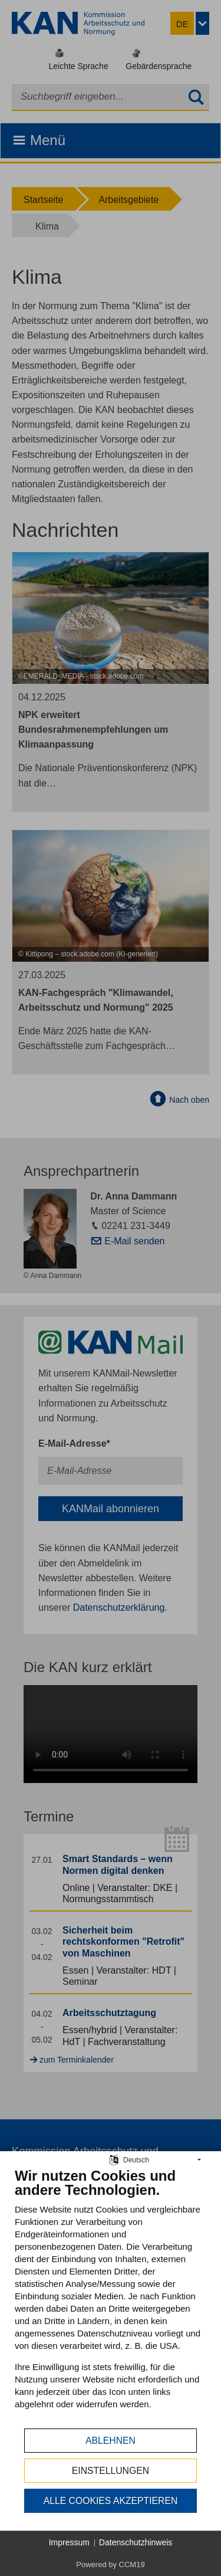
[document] (110, 2297)
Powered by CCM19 (110, 2564)
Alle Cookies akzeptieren (111, 2501)
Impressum (69, 2542)
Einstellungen (110, 2471)
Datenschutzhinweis (136, 2542)
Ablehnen (110, 2441)
